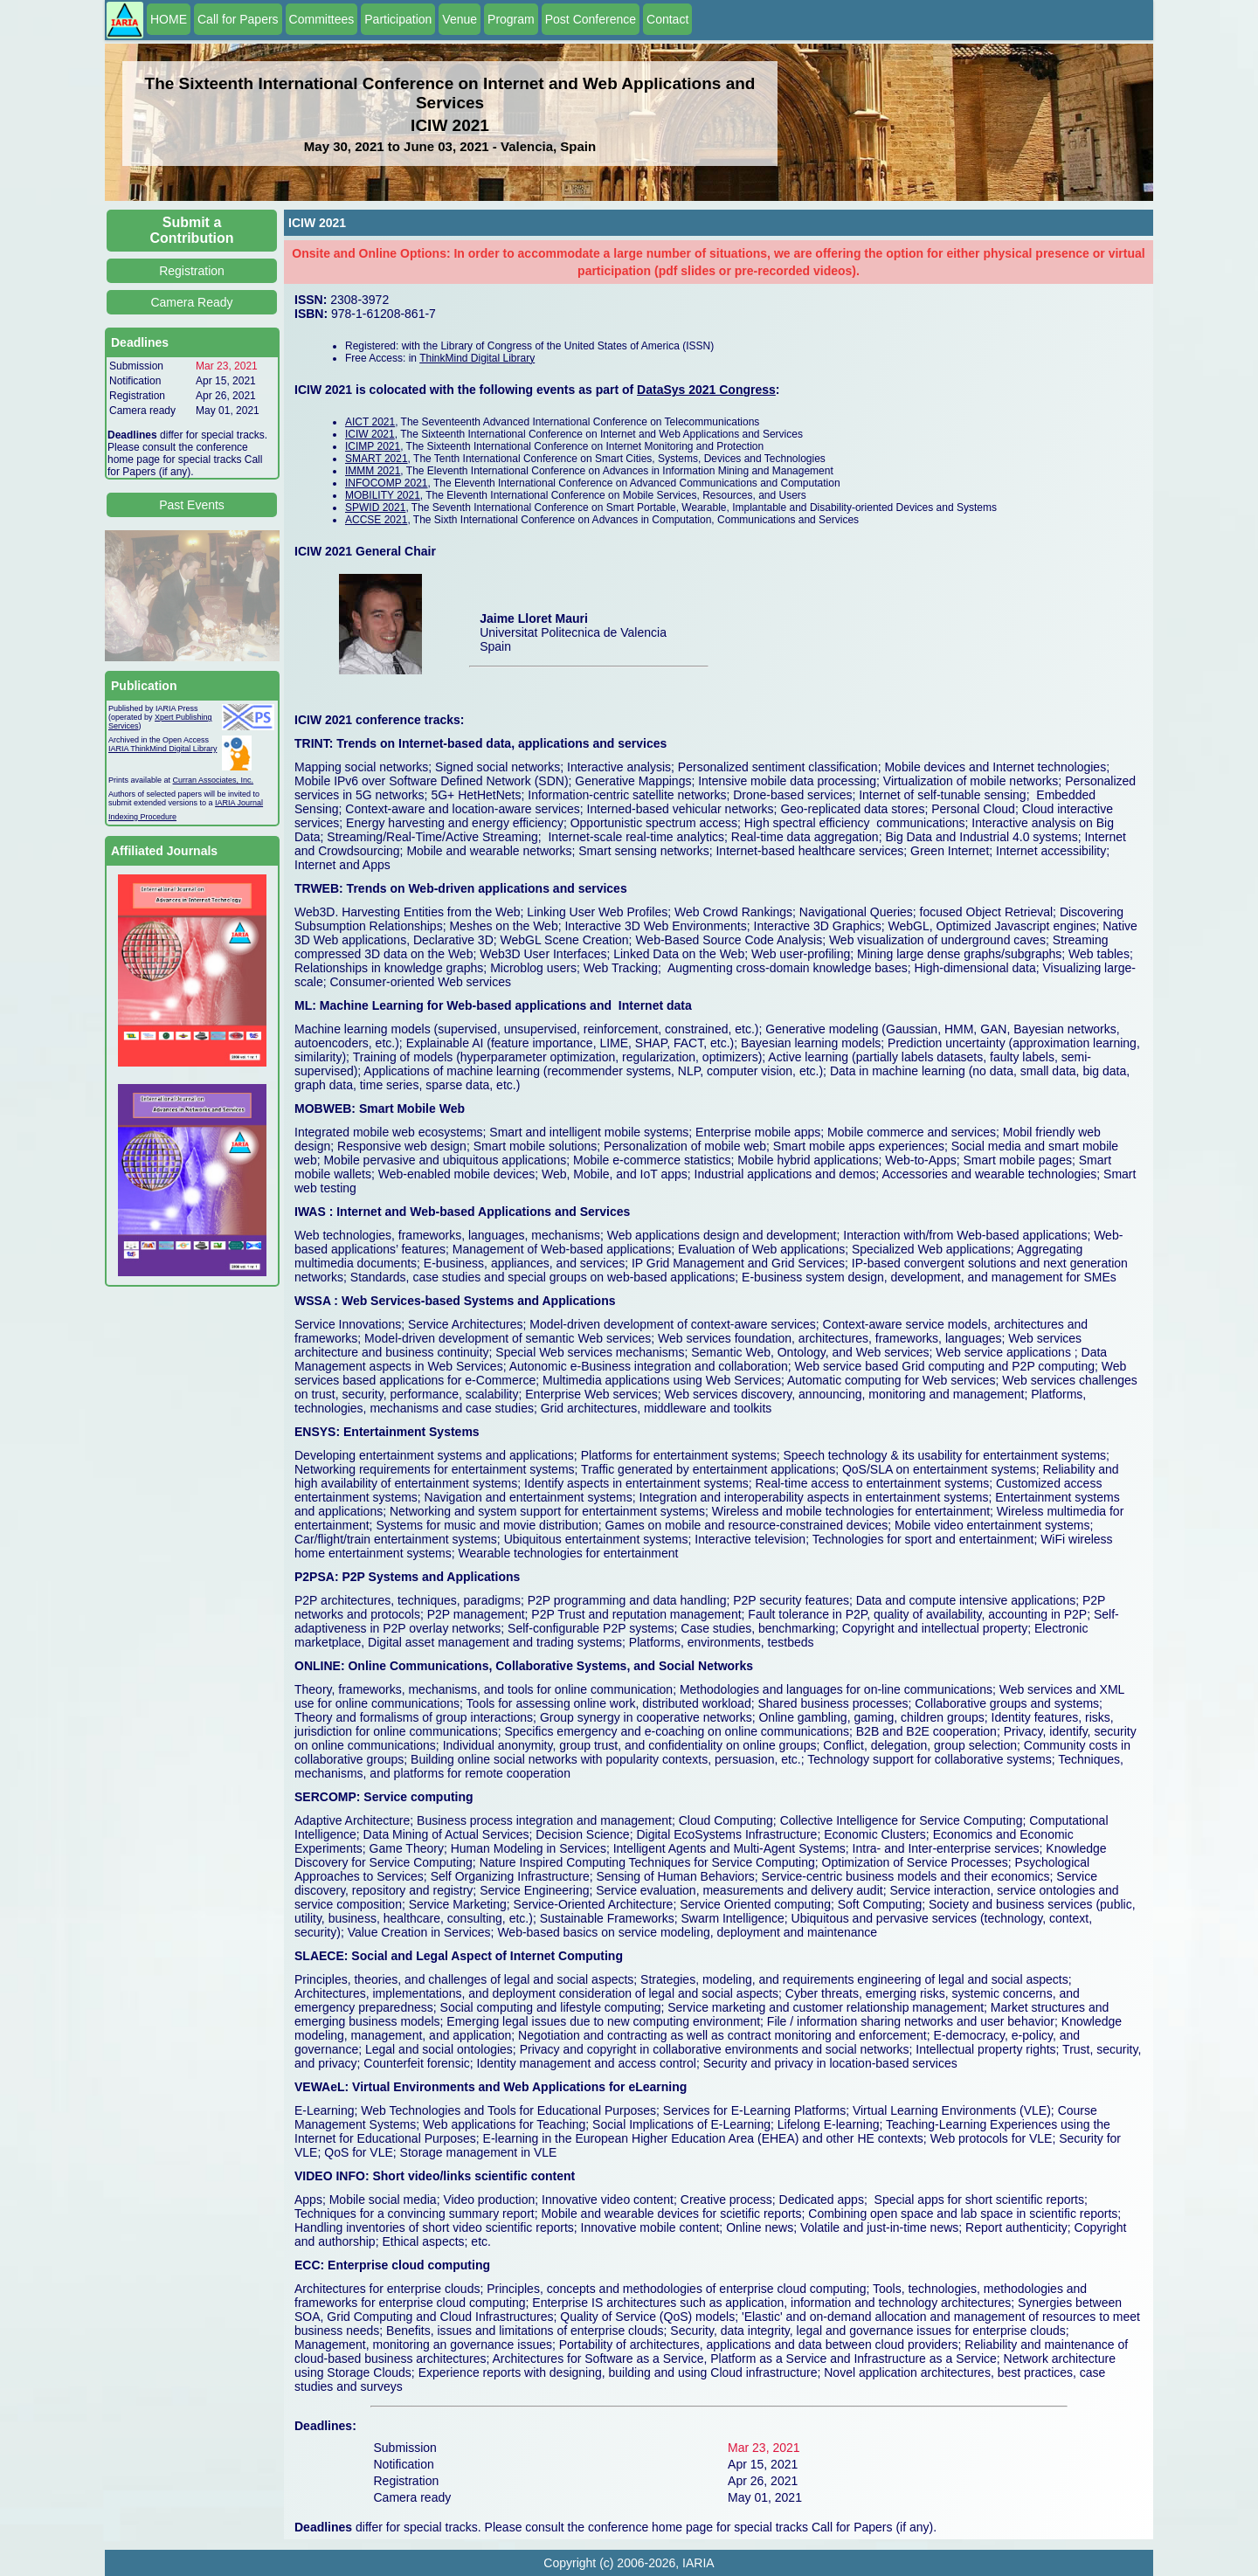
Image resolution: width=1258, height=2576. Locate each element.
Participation (398, 19)
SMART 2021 (376, 458)
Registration (192, 271)
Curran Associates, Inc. (213, 780)
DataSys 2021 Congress (706, 390)
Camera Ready (191, 302)
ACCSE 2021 (376, 520)
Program (511, 19)
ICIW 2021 (370, 434)
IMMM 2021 (372, 471)
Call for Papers (238, 19)
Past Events (192, 505)
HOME (168, 19)
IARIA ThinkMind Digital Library (162, 748)
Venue (459, 19)
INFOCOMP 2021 (386, 483)
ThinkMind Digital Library (477, 358)
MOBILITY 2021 (382, 495)
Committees (322, 19)
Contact (667, 19)
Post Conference (590, 19)
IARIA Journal (239, 802)
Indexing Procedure (142, 816)
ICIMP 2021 (372, 446)
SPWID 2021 (375, 507)
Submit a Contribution (192, 230)
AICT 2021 (370, 422)
